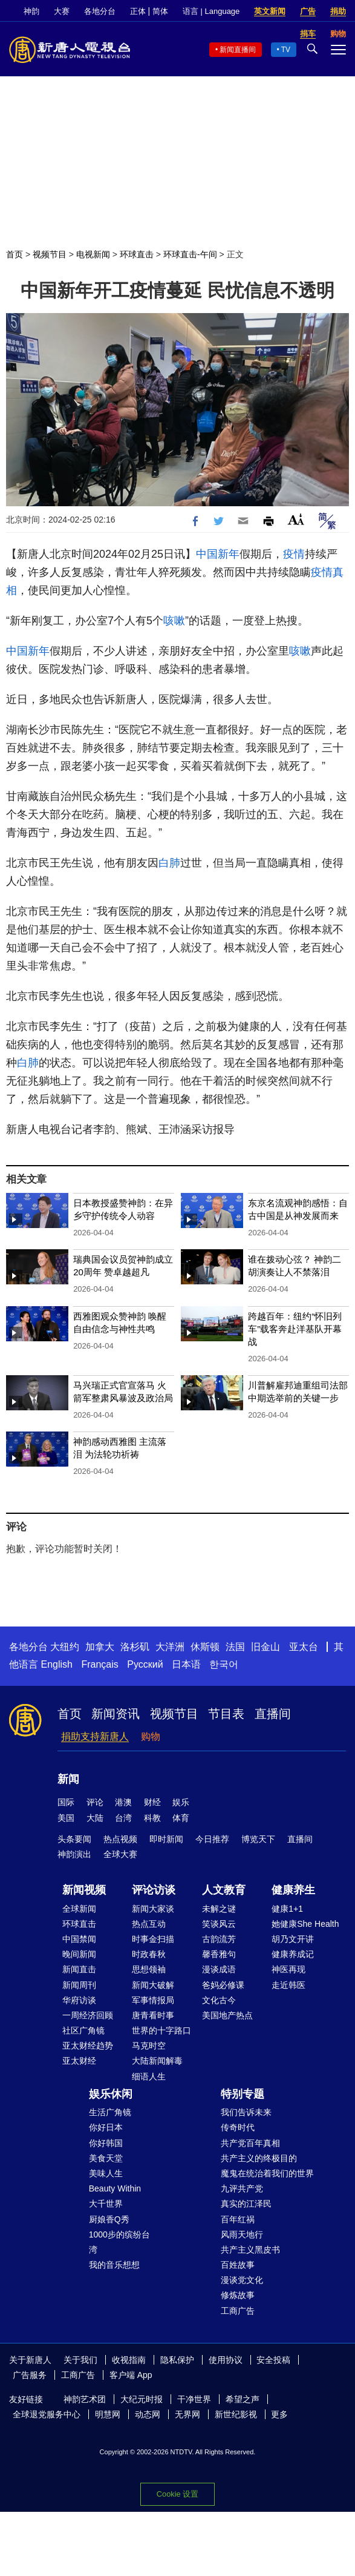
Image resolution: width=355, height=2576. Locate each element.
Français (99, 1664)
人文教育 (224, 1890)
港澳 (123, 1802)
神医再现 (288, 1969)
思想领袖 (149, 1969)
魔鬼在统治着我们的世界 (267, 2173)
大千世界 (106, 2203)
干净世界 (194, 2399)
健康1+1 (287, 1909)
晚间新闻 (79, 1954)
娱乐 (180, 1802)
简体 (160, 11)
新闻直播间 (238, 49)
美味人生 (106, 2173)
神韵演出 (74, 1854)
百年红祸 (238, 2219)
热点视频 (120, 1839)
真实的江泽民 (246, 2203)
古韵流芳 (219, 1939)
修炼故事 (238, 2295)
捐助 (338, 11)
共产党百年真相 (250, 2143)
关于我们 (80, 2360)
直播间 (273, 1713)
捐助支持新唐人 (95, 1736)
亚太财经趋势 (87, 2045)
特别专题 (242, 2094)
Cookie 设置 (177, 2493)
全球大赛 (120, 1854)
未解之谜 (219, 1909)
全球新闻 (79, 1909)
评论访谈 (153, 1890)
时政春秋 (149, 1954)
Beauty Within (115, 2188)
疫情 (294, 554)
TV (285, 49)
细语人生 (149, 2076)
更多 (279, 2414)
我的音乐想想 (114, 2265)
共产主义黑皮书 (250, 2249)
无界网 (187, 2414)
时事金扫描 (153, 1939)
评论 (94, 1802)
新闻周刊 (79, 1985)
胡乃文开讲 (293, 1939)
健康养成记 (293, 1954)
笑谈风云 (219, 1924)
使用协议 (226, 2360)
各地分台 (100, 11)
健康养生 (293, 1890)
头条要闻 (74, 1839)
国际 (65, 1802)
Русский (145, 1664)
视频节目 (50, 254)
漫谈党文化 (242, 2280)
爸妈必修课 (223, 1985)
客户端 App (130, 2375)
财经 (152, 1802)
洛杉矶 (134, 1647)
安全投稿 (273, 2360)
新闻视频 (84, 1890)
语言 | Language (211, 11)
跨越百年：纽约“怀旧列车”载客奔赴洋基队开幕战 (295, 1329)
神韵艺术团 (85, 2399)
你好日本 (106, 2127)
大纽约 (64, 1647)
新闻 (68, 1779)
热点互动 (149, 1924)
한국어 (223, 1664)
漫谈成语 (219, 1969)
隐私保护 (177, 2360)
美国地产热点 (227, 2015)
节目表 (226, 1713)
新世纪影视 (236, 2414)
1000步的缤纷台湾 (119, 2242)
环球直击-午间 (190, 254)
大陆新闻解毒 (157, 2061)
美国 (65, 1818)
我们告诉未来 (246, 2112)
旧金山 (265, 1647)
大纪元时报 (141, 2399)
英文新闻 (269, 11)
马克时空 (149, 2045)
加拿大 (99, 1647)
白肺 (169, 863)
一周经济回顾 (87, 2015)
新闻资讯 (115, 1713)
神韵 (31, 11)
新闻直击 (79, 1969)
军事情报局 (153, 2000)
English (56, 1664)
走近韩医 (288, 1985)
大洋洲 (169, 1647)
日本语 (186, 1664)
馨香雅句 (219, 1954)
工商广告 (238, 2311)
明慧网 (107, 2414)
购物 (150, 1736)
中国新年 (217, 554)
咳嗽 (174, 621)
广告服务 (30, 2375)
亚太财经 (79, 2061)
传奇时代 (238, 2127)
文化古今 (219, 2000)
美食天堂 (106, 2158)
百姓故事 (238, 2265)
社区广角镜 (83, 2030)
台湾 (123, 1818)
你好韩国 (106, 2143)
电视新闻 (93, 254)
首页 (14, 254)
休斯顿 (205, 1647)
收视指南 (129, 2360)
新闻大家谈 (153, 1909)
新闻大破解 (153, 1985)
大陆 (94, 1818)
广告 (308, 11)
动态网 (147, 2414)
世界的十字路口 (161, 2030)
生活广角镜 (110, 2112)
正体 (138, 11)
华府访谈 (79, 2000)
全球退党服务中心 (46, 2414)
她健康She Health (305, 1924)
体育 (180, 1818)
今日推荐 (212, 1839)
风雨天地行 (242, 2234)
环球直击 (137, 254)
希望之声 (242, 2399)
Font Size (296, 519)
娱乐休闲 (110, 2094)
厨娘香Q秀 (109, 2219)
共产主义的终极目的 (259, 2158)
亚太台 (303, 1647)
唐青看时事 (153, 2015)
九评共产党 (242, 2188)
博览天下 (258, 1839)
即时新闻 (166, 1839)
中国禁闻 (79, 1939)
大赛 (62, 11)
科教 (152, 1818)
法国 (235, 1647)
